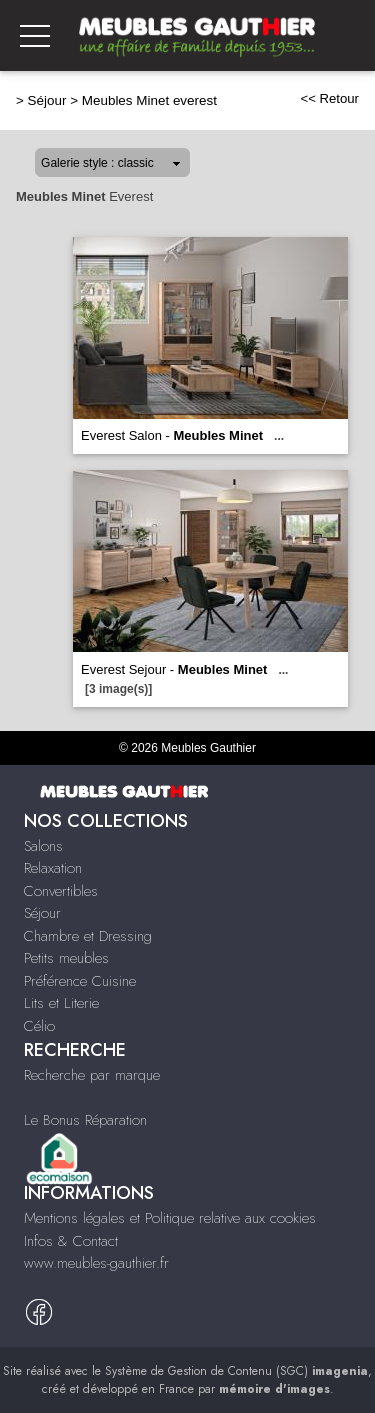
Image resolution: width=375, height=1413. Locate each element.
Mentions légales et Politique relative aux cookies (170, 1218)
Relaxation (53, 868)
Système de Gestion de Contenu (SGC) (236, 1371)
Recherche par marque (92, 1075)
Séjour (47, 100)
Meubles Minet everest (149, 100)
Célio (39, 1026)
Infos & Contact (71, 1241)
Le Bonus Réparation (85, 1120)
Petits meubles (66, 958)
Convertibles (61, 891)
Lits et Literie (61, 1003)
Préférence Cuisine (80, 981)
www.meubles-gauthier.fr (96, 1263)
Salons (43, 846)
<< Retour (329, 98)
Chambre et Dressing (88, 936)
